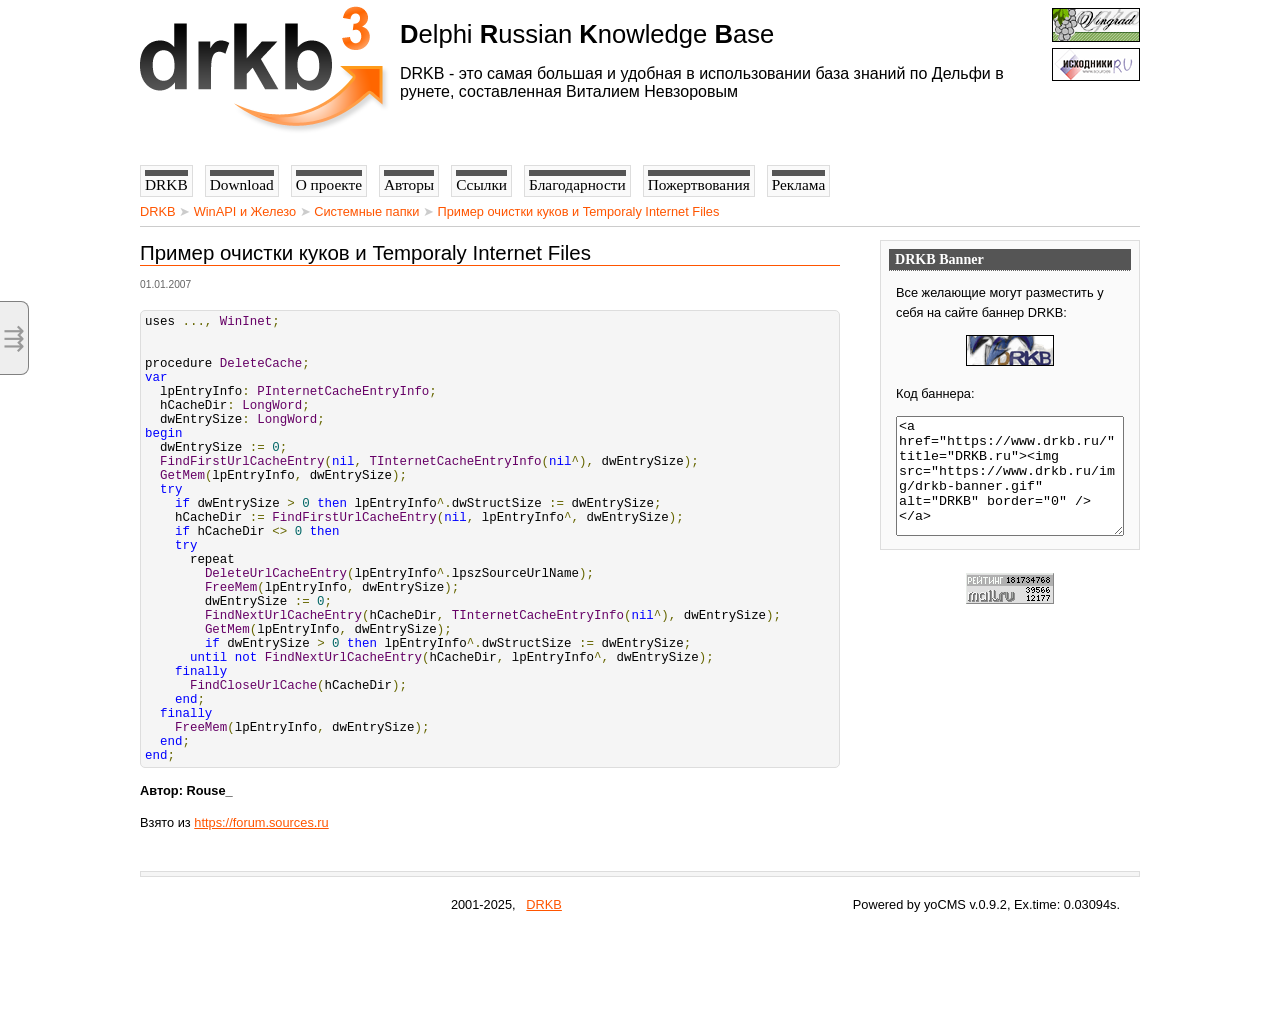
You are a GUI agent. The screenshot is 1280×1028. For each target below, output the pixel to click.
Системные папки (366, 211)
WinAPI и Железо (245, 211)
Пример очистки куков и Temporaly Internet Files (578, 211)
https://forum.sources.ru (261, 918)
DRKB (158, 211)
